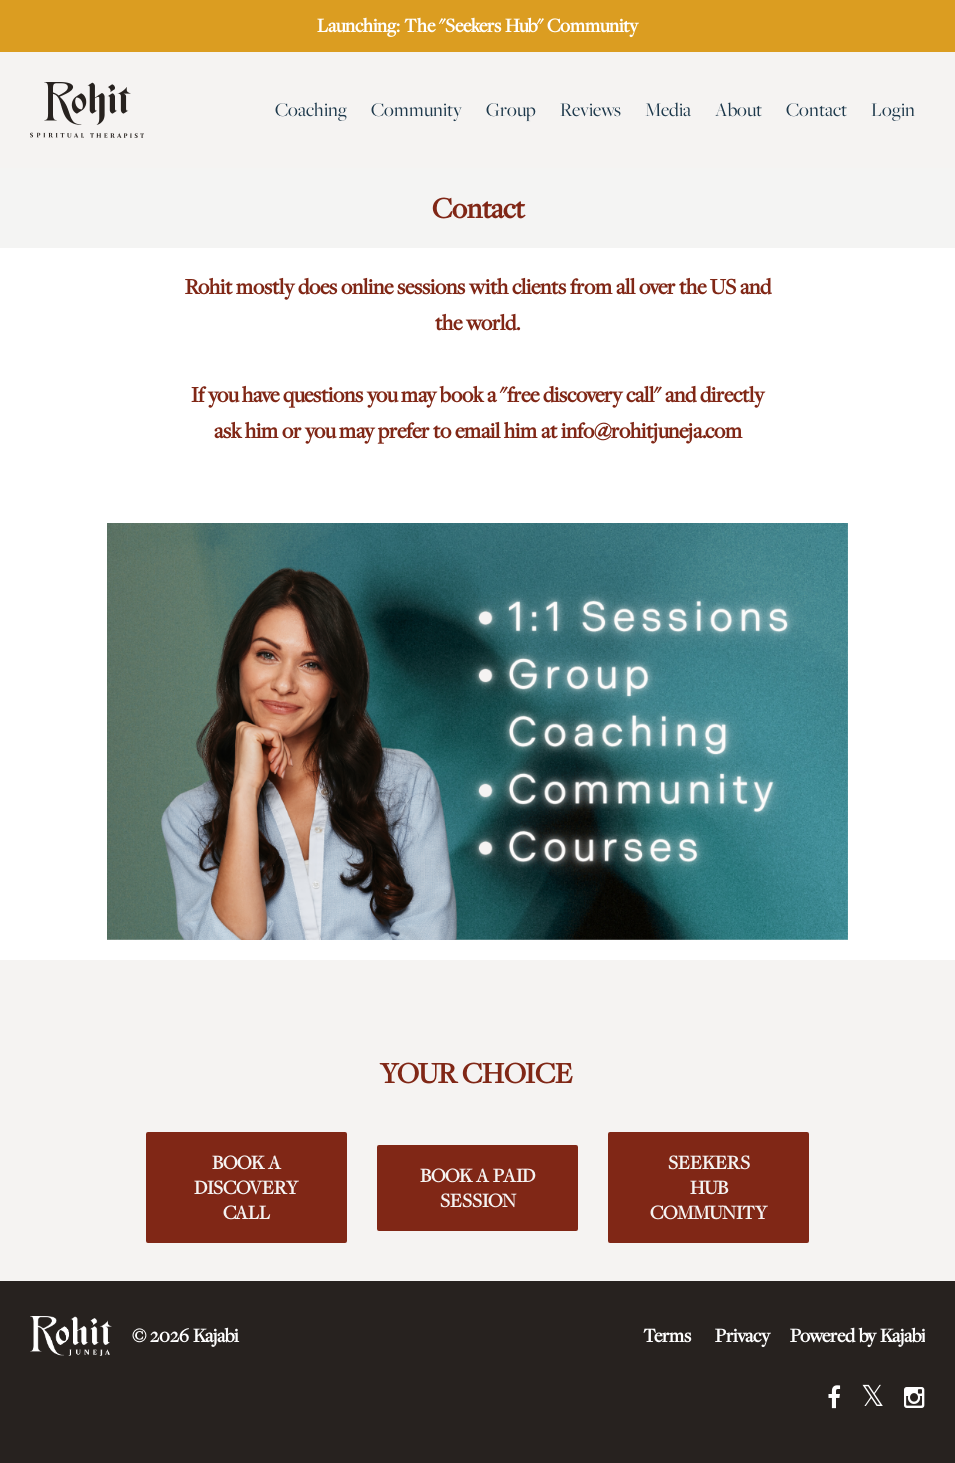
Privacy (742, 1335)
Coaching (311, 109)
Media (668, 109)
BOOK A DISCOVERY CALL (246, 1187)
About (738, 109)
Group (511, 109)
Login (893, 109)
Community (416, 109)
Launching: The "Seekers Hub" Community (477, 25)
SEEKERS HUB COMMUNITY (708, 1187)
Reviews (590, 109)
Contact (816, 109)
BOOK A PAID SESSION (477, 1188)
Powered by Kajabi (857, 1335)
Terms (667, 1335)
